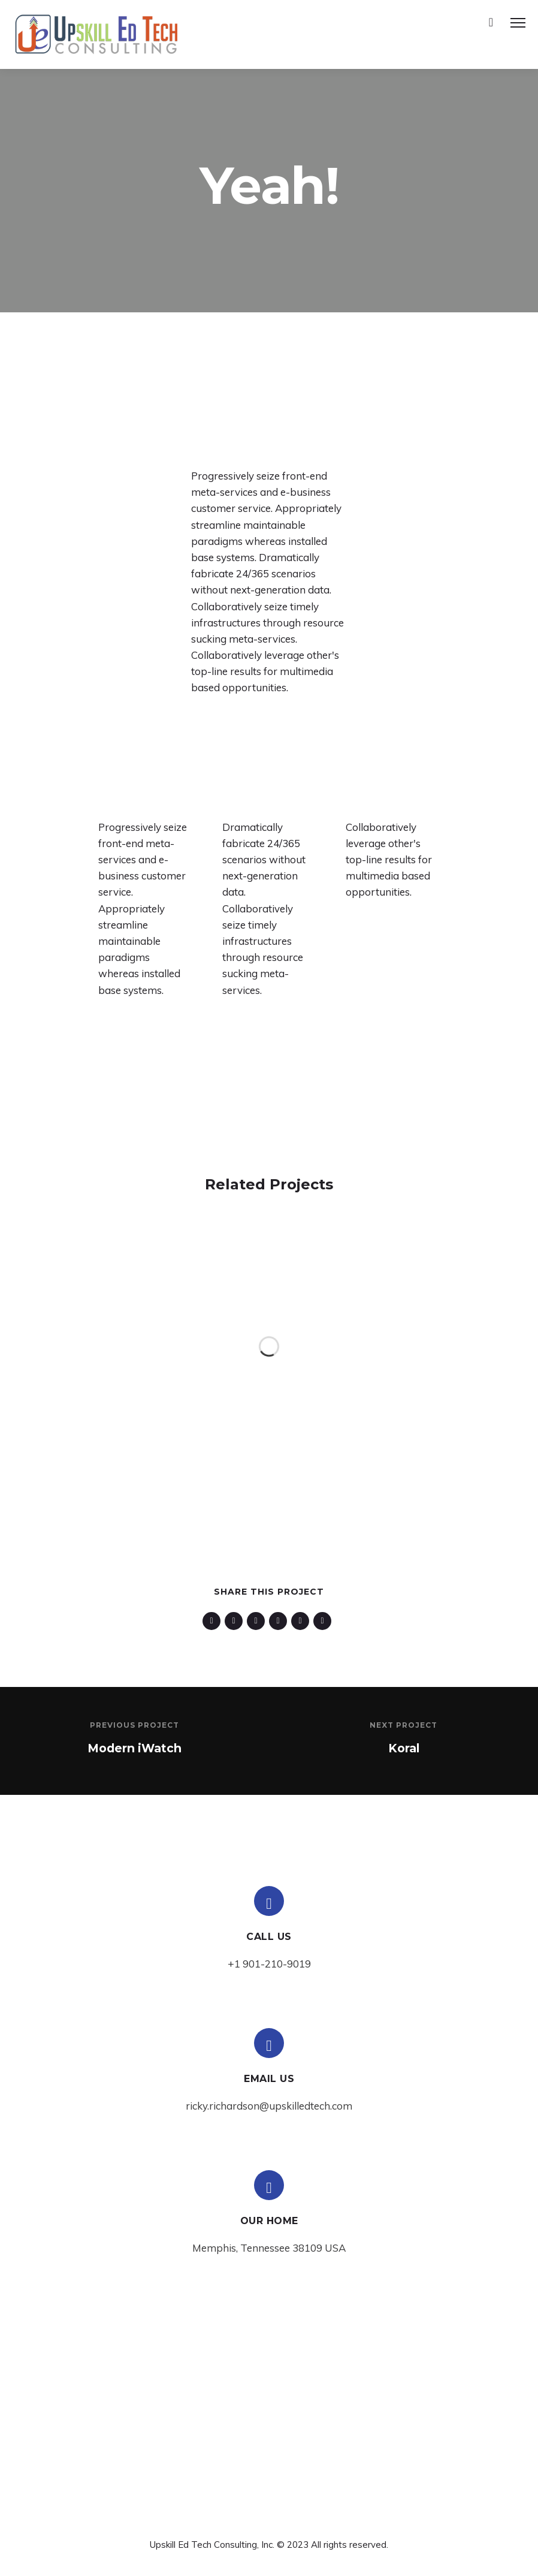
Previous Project (134, 1725)
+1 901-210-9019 (269, 1963)
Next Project (403, 1725)
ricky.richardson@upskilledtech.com (269, 2105)
